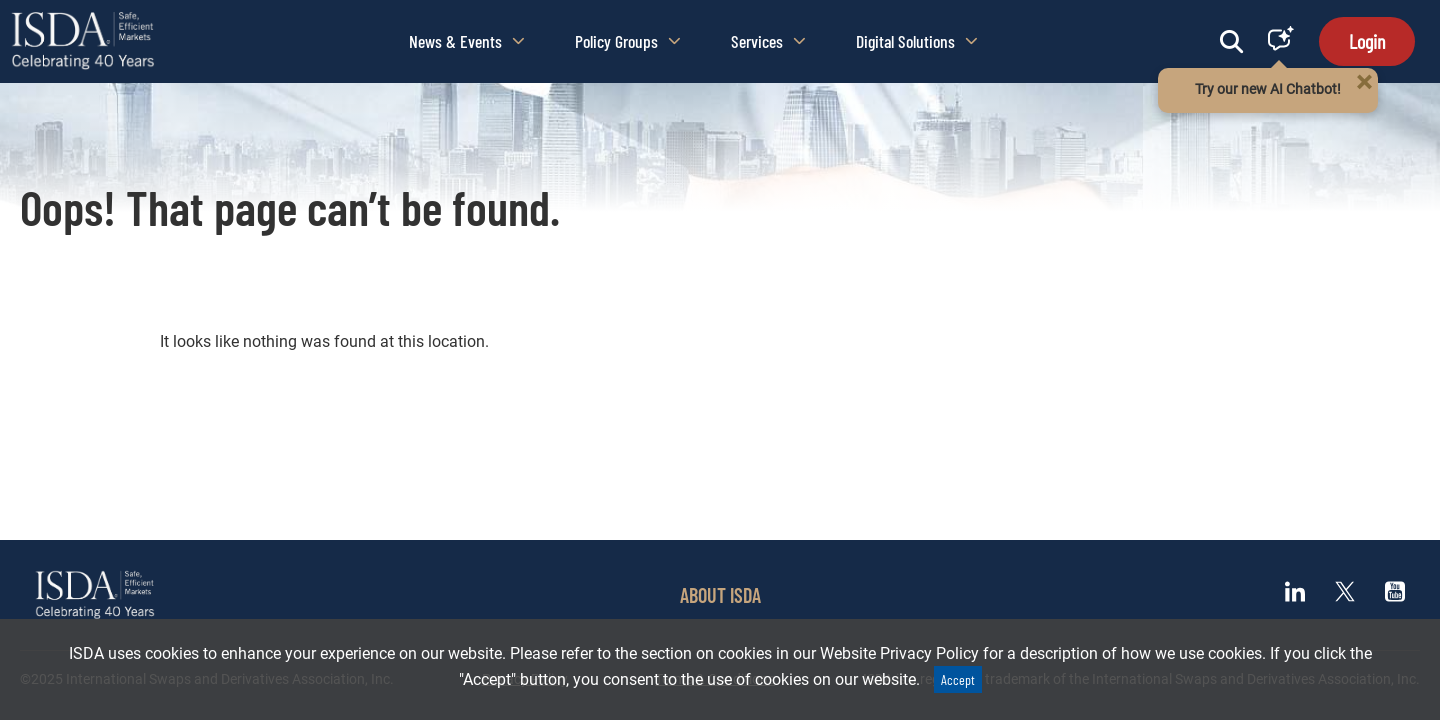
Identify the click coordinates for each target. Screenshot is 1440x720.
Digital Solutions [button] (917, 41)
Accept (958, 679)
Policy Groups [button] (628, 41)
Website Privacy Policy (899, 653)
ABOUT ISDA (720, 595)
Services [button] (768, 41)
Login (1367, 41)
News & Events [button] (467, 41)
